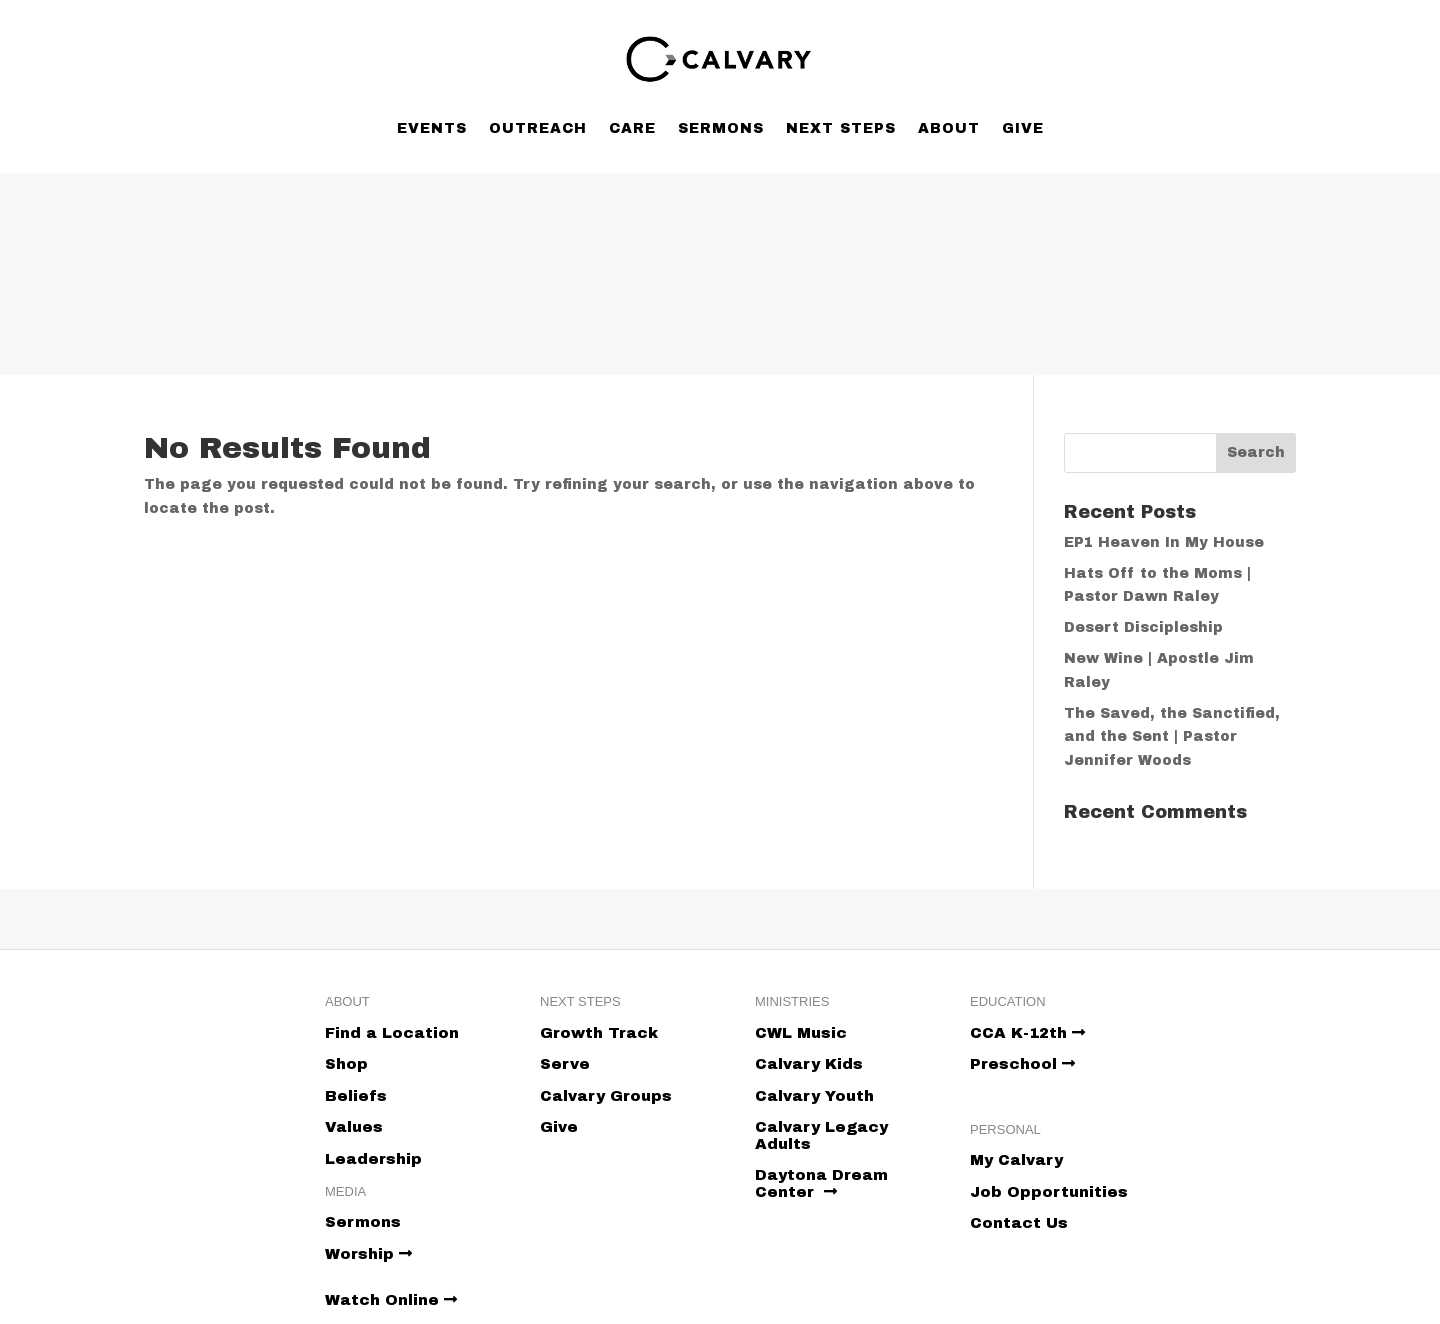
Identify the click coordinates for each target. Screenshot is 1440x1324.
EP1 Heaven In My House (1164, 542)
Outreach (538, 128)
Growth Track (599, 1033)
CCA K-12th (1027, 1033)
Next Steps (841, 128)
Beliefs (356, 1096)
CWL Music (801, 1033)
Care (632, 128)
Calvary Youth (814, 1096)
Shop (346, 1064)
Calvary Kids (809, 1064)
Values (354, 1127)
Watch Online (391, 1300)
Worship (368, 1254)
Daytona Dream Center (821, 1183)
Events (432, 128)
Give (1023, 128)
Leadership (373, 1159)
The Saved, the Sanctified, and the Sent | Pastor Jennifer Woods (1172, 737)
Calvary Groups (606, 1096)
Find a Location (392, 1033)
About (949, 128)
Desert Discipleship (1143, 627)
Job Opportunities (1049, 1192)
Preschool (1022, 1064)
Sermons (721, 128)
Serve (565, 1064)
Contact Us (1019, 1223)
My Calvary (1016, 1160)
